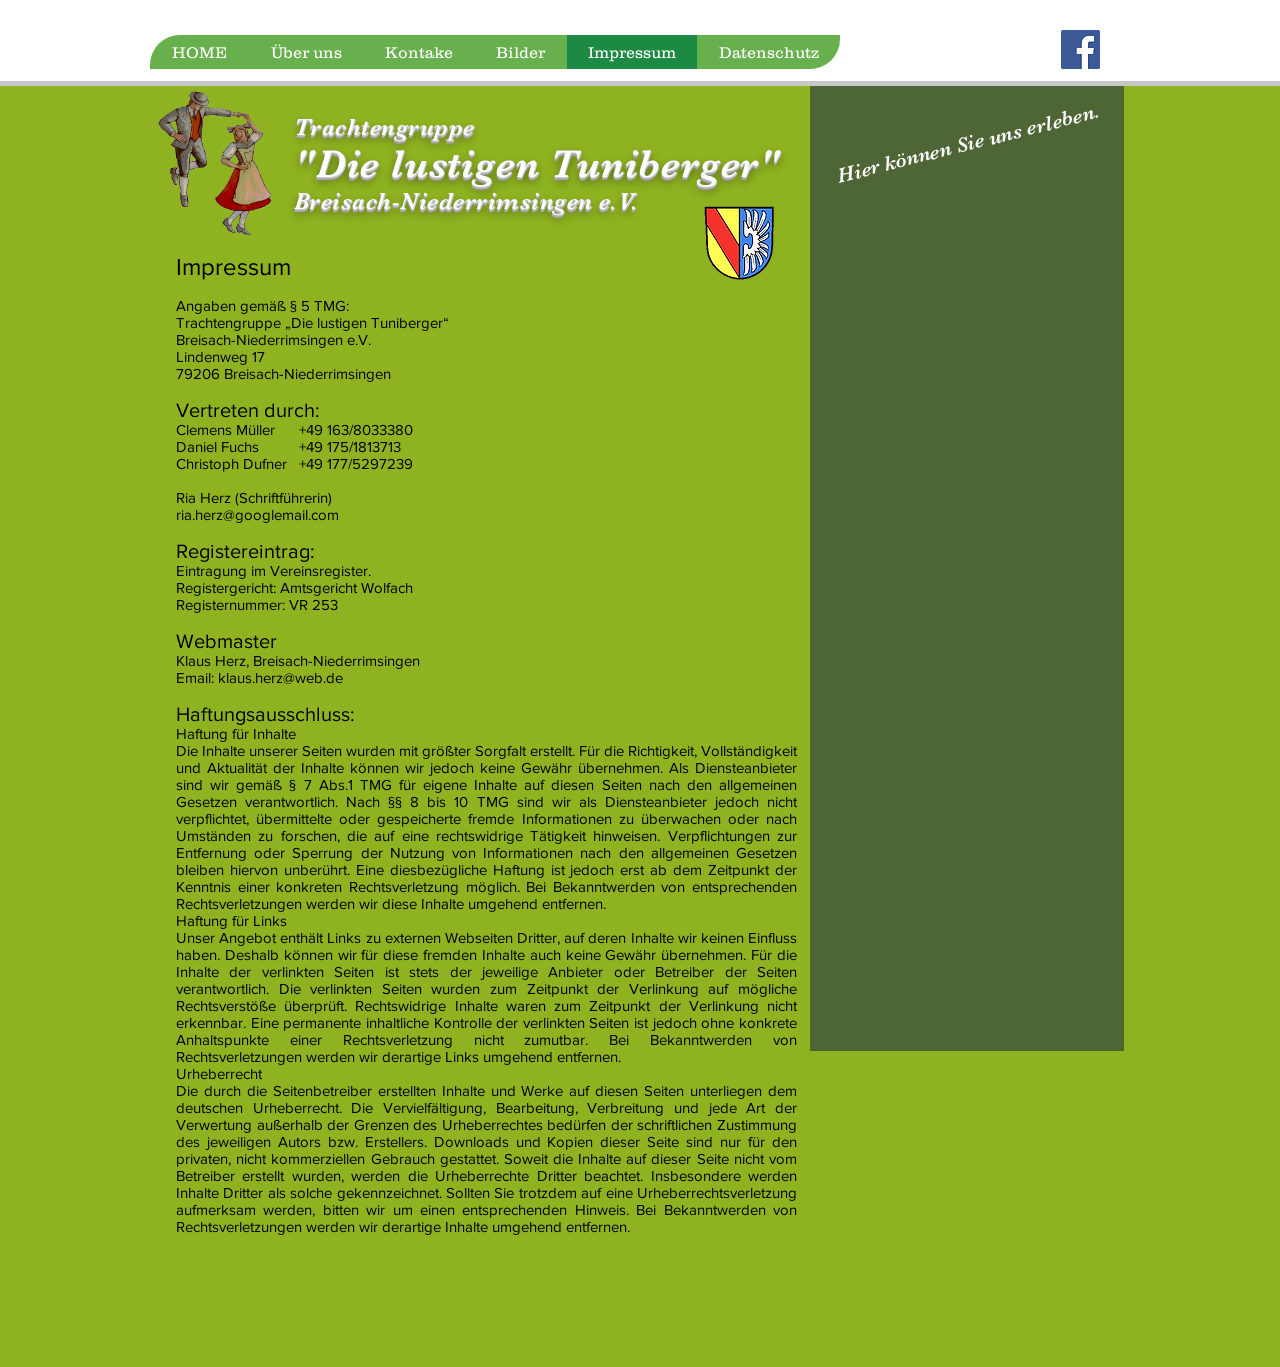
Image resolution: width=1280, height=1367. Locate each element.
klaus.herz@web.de (280, 677)
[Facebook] (1080, 49)
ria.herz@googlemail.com (257, 514)
